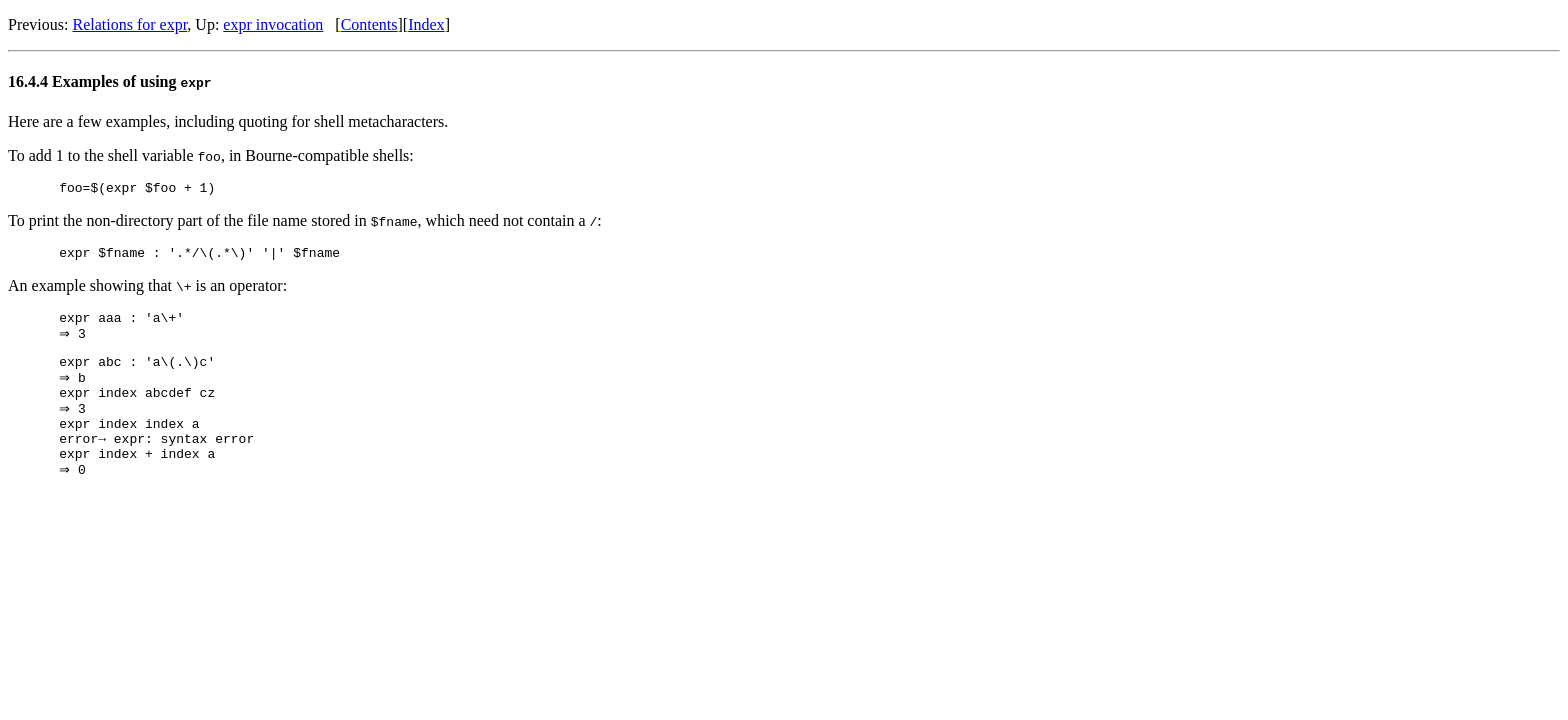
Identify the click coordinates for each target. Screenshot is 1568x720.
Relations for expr (129, 24)
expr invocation (273, 24)
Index (426, 24)
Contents (369, 24)
